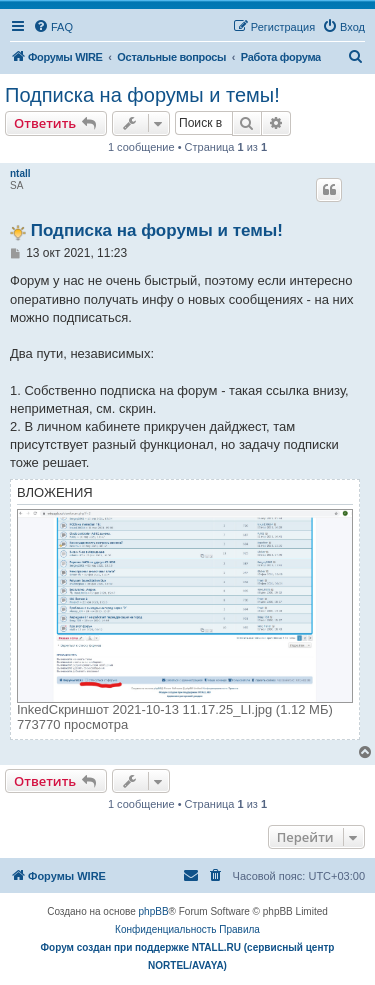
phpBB (154, 911)
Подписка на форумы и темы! (142, 95)
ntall (20, 173)
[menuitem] (53, 27)
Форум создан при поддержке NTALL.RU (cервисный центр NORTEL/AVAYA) (188, 956)
